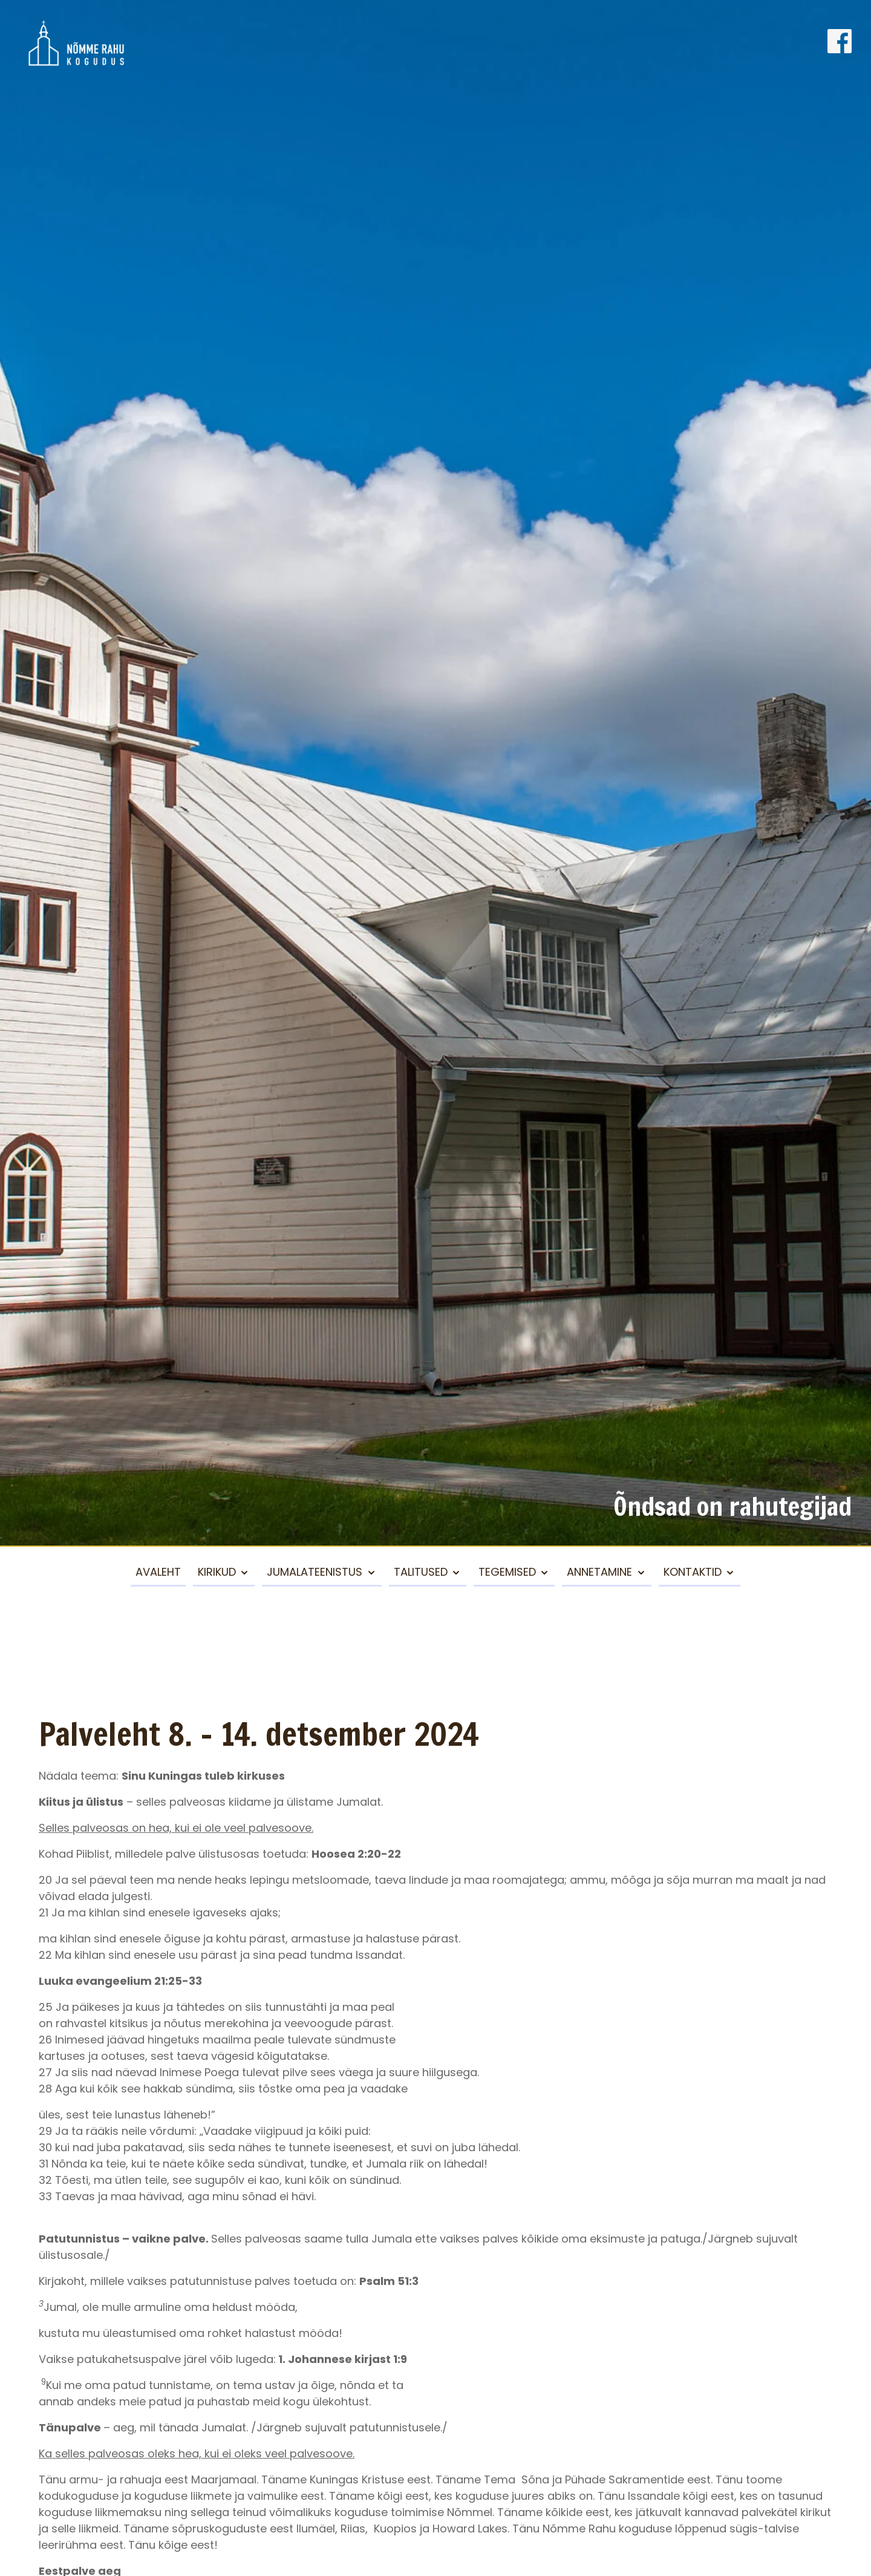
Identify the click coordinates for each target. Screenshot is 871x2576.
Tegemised (507, 1571)
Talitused (421, 1571)
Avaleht (158, 1571)
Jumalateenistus (314, 1571)
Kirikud (217, 1571)
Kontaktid (693, 1571)
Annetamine (599, 1571)
